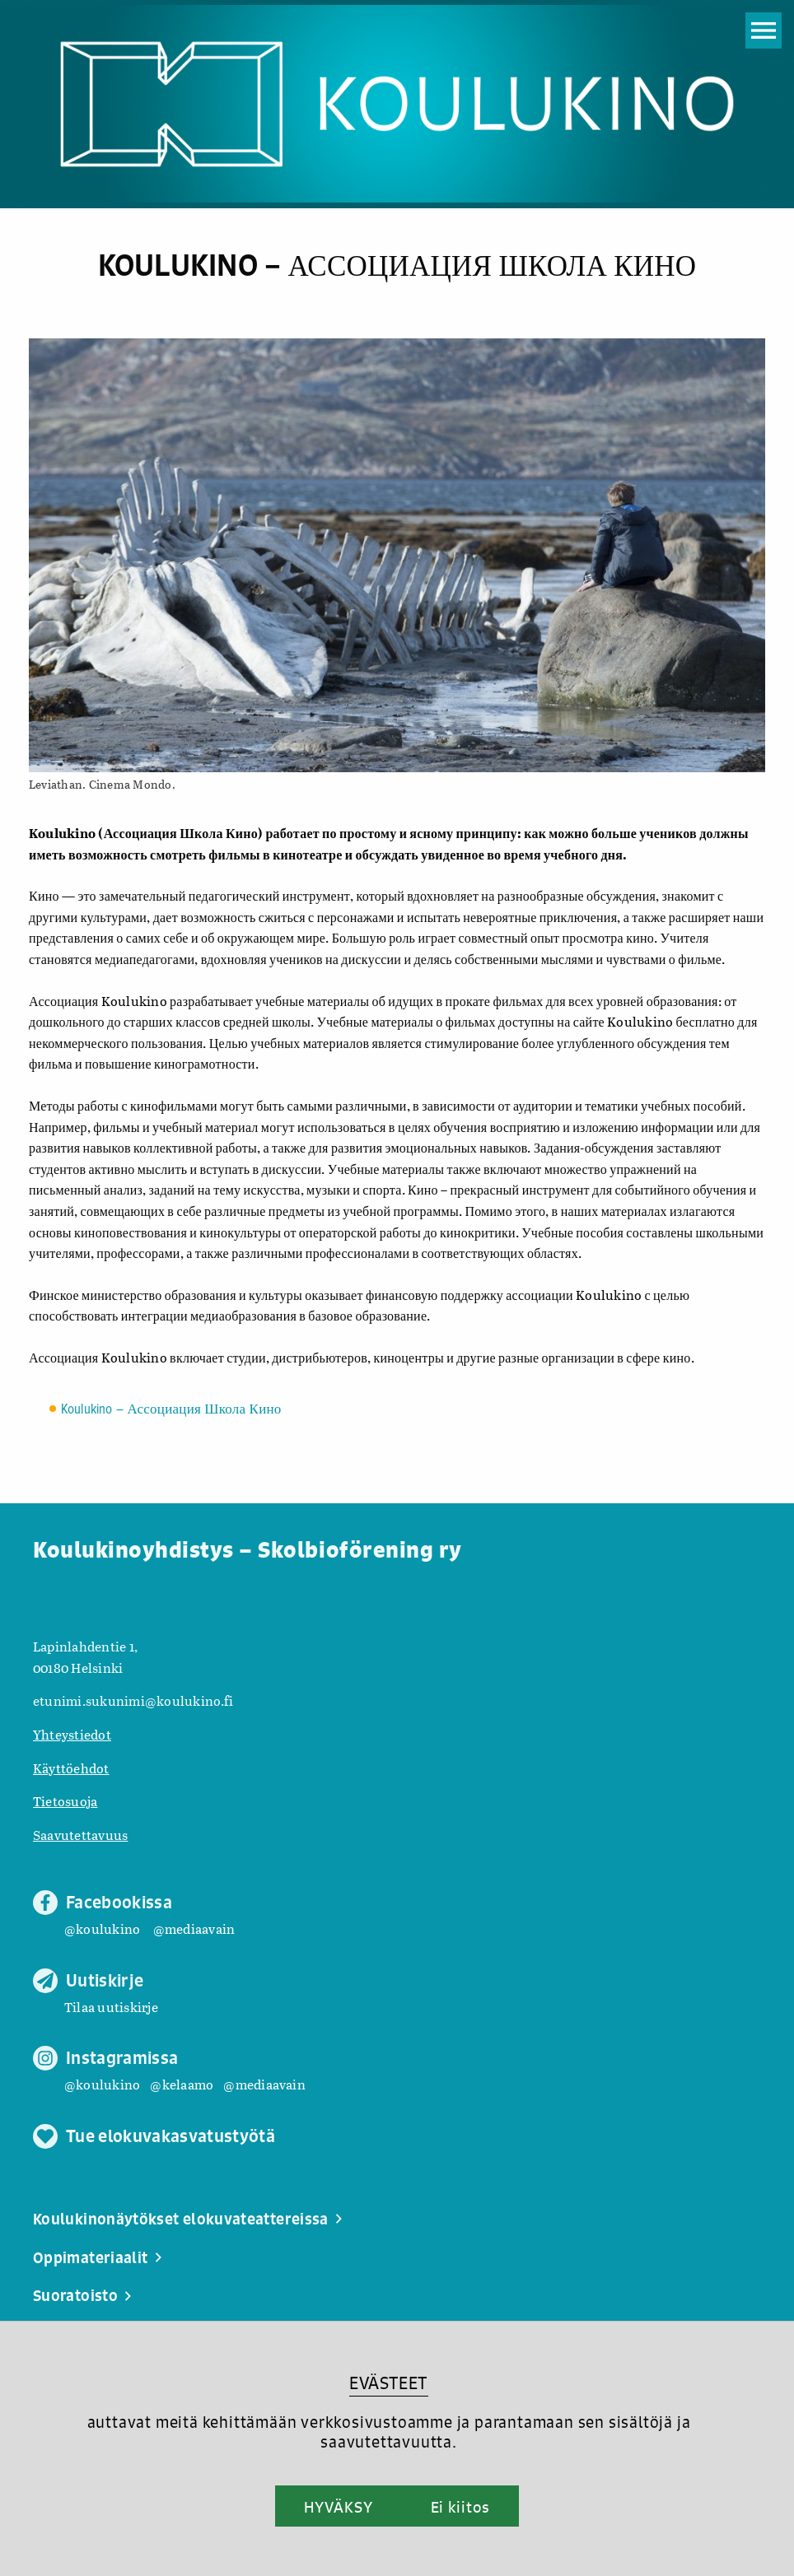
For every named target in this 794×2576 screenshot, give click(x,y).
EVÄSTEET (388, 2383)
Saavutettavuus (80, 1834)
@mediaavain (194, 1928)
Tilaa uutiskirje (111, 2006)
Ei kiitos (460, 2507)
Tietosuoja (65, 1800)
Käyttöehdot (71, 1767)
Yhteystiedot (72, 1734)
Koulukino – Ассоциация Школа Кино (171, 1410)
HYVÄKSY (338, 2507)
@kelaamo (181, 2084)
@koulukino (102, 1928)
